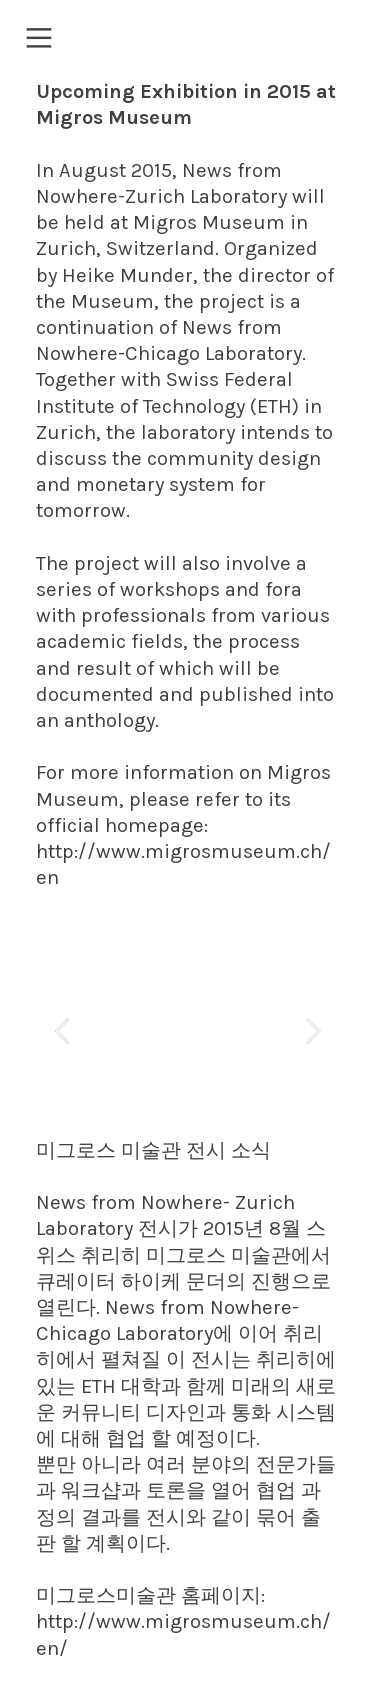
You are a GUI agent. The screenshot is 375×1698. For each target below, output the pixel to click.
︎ (39, 38)
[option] (187, 1033)
